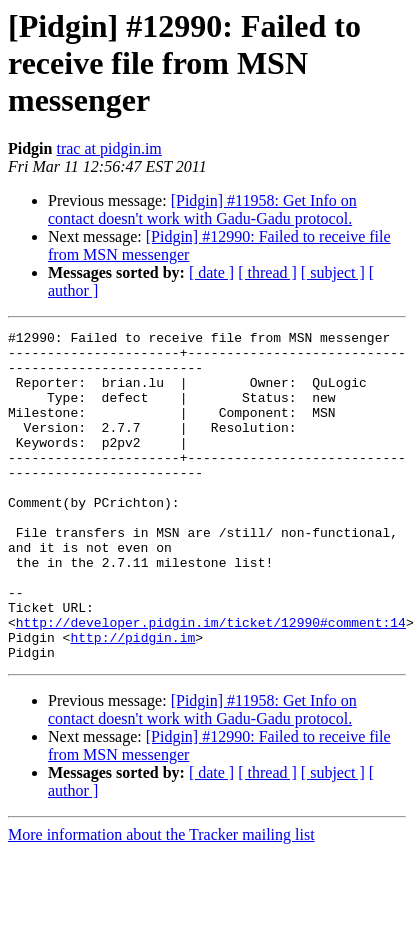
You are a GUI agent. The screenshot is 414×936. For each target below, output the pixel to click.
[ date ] (211, 272)
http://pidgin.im (132, 700)
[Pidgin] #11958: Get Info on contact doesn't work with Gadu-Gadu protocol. (202, 209)
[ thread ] (267, 272)
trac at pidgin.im (108, 148)
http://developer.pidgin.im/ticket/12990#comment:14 (211, 682)
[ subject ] (333, 272)
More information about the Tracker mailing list (161, 900)
